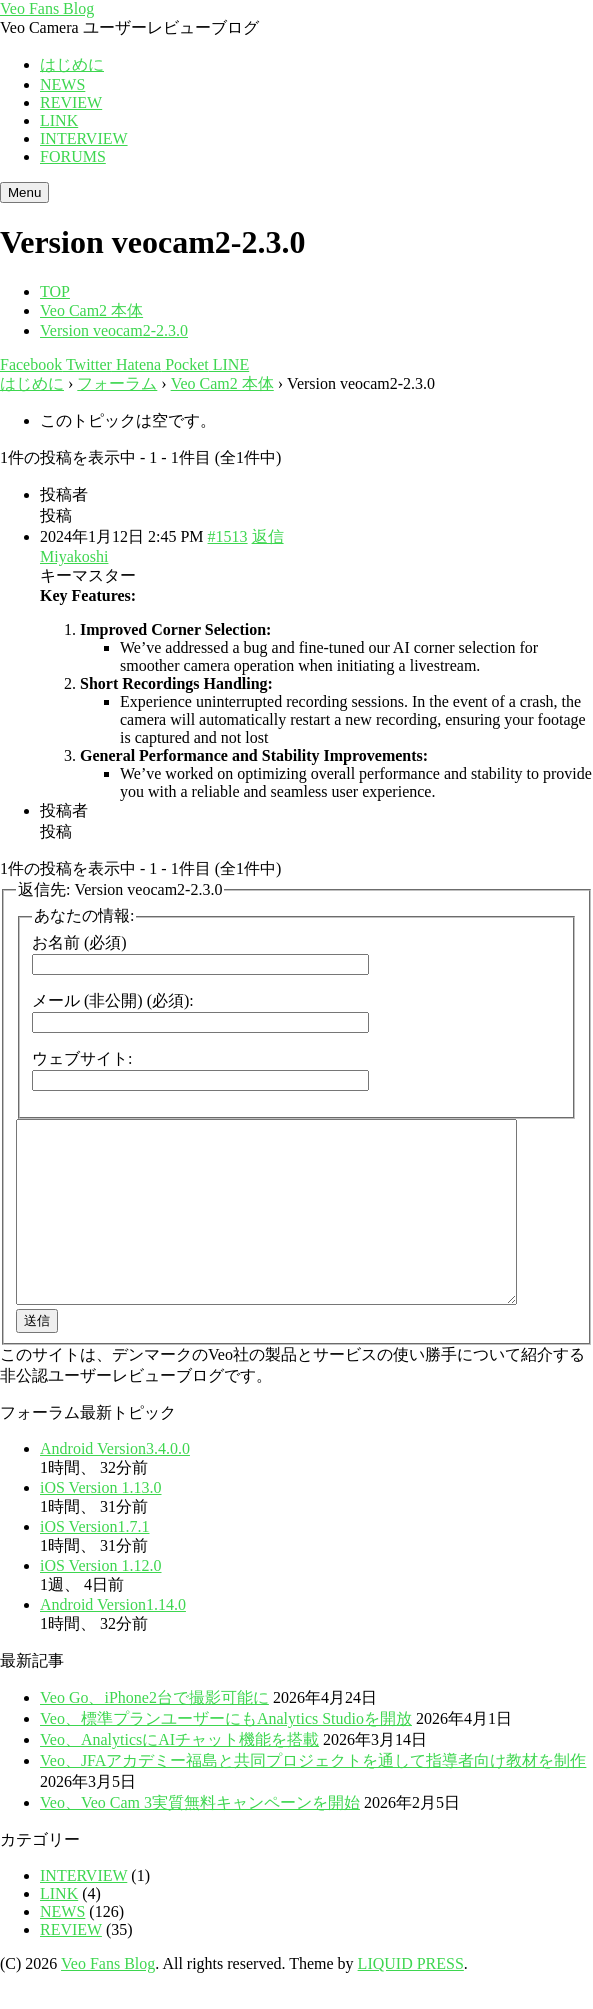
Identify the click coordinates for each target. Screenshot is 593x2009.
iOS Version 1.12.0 (101, 1601)
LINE (229, 364)
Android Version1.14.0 (113, 1640)
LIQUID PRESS (411, 1999)
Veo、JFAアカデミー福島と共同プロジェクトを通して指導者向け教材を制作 (313, 1796)
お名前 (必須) (79, 942)
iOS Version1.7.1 (95, 1562)
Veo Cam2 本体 (222, 383)
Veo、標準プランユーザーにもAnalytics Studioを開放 (226, 1754)
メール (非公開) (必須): (113, 1000)
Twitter (87, 364)
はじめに (72, 64)
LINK (59, 120)
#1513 (228, 536)
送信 (37, 1356)
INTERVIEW (84, 138)
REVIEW (71, 102)
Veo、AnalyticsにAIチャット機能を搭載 (179, 1775)
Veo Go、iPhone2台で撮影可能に (154, 1733)
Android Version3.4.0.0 (115, 1484)
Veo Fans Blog (47, 8)
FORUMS (73, 156)
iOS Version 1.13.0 (101, 1523)
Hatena (136, 364)
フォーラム (117, 383)
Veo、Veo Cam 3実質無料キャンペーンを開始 (200, 1838)
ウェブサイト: (82, 1058)
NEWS (62, 84)
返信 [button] (268, 536)
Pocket (185, 364)
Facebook (31, 364)
